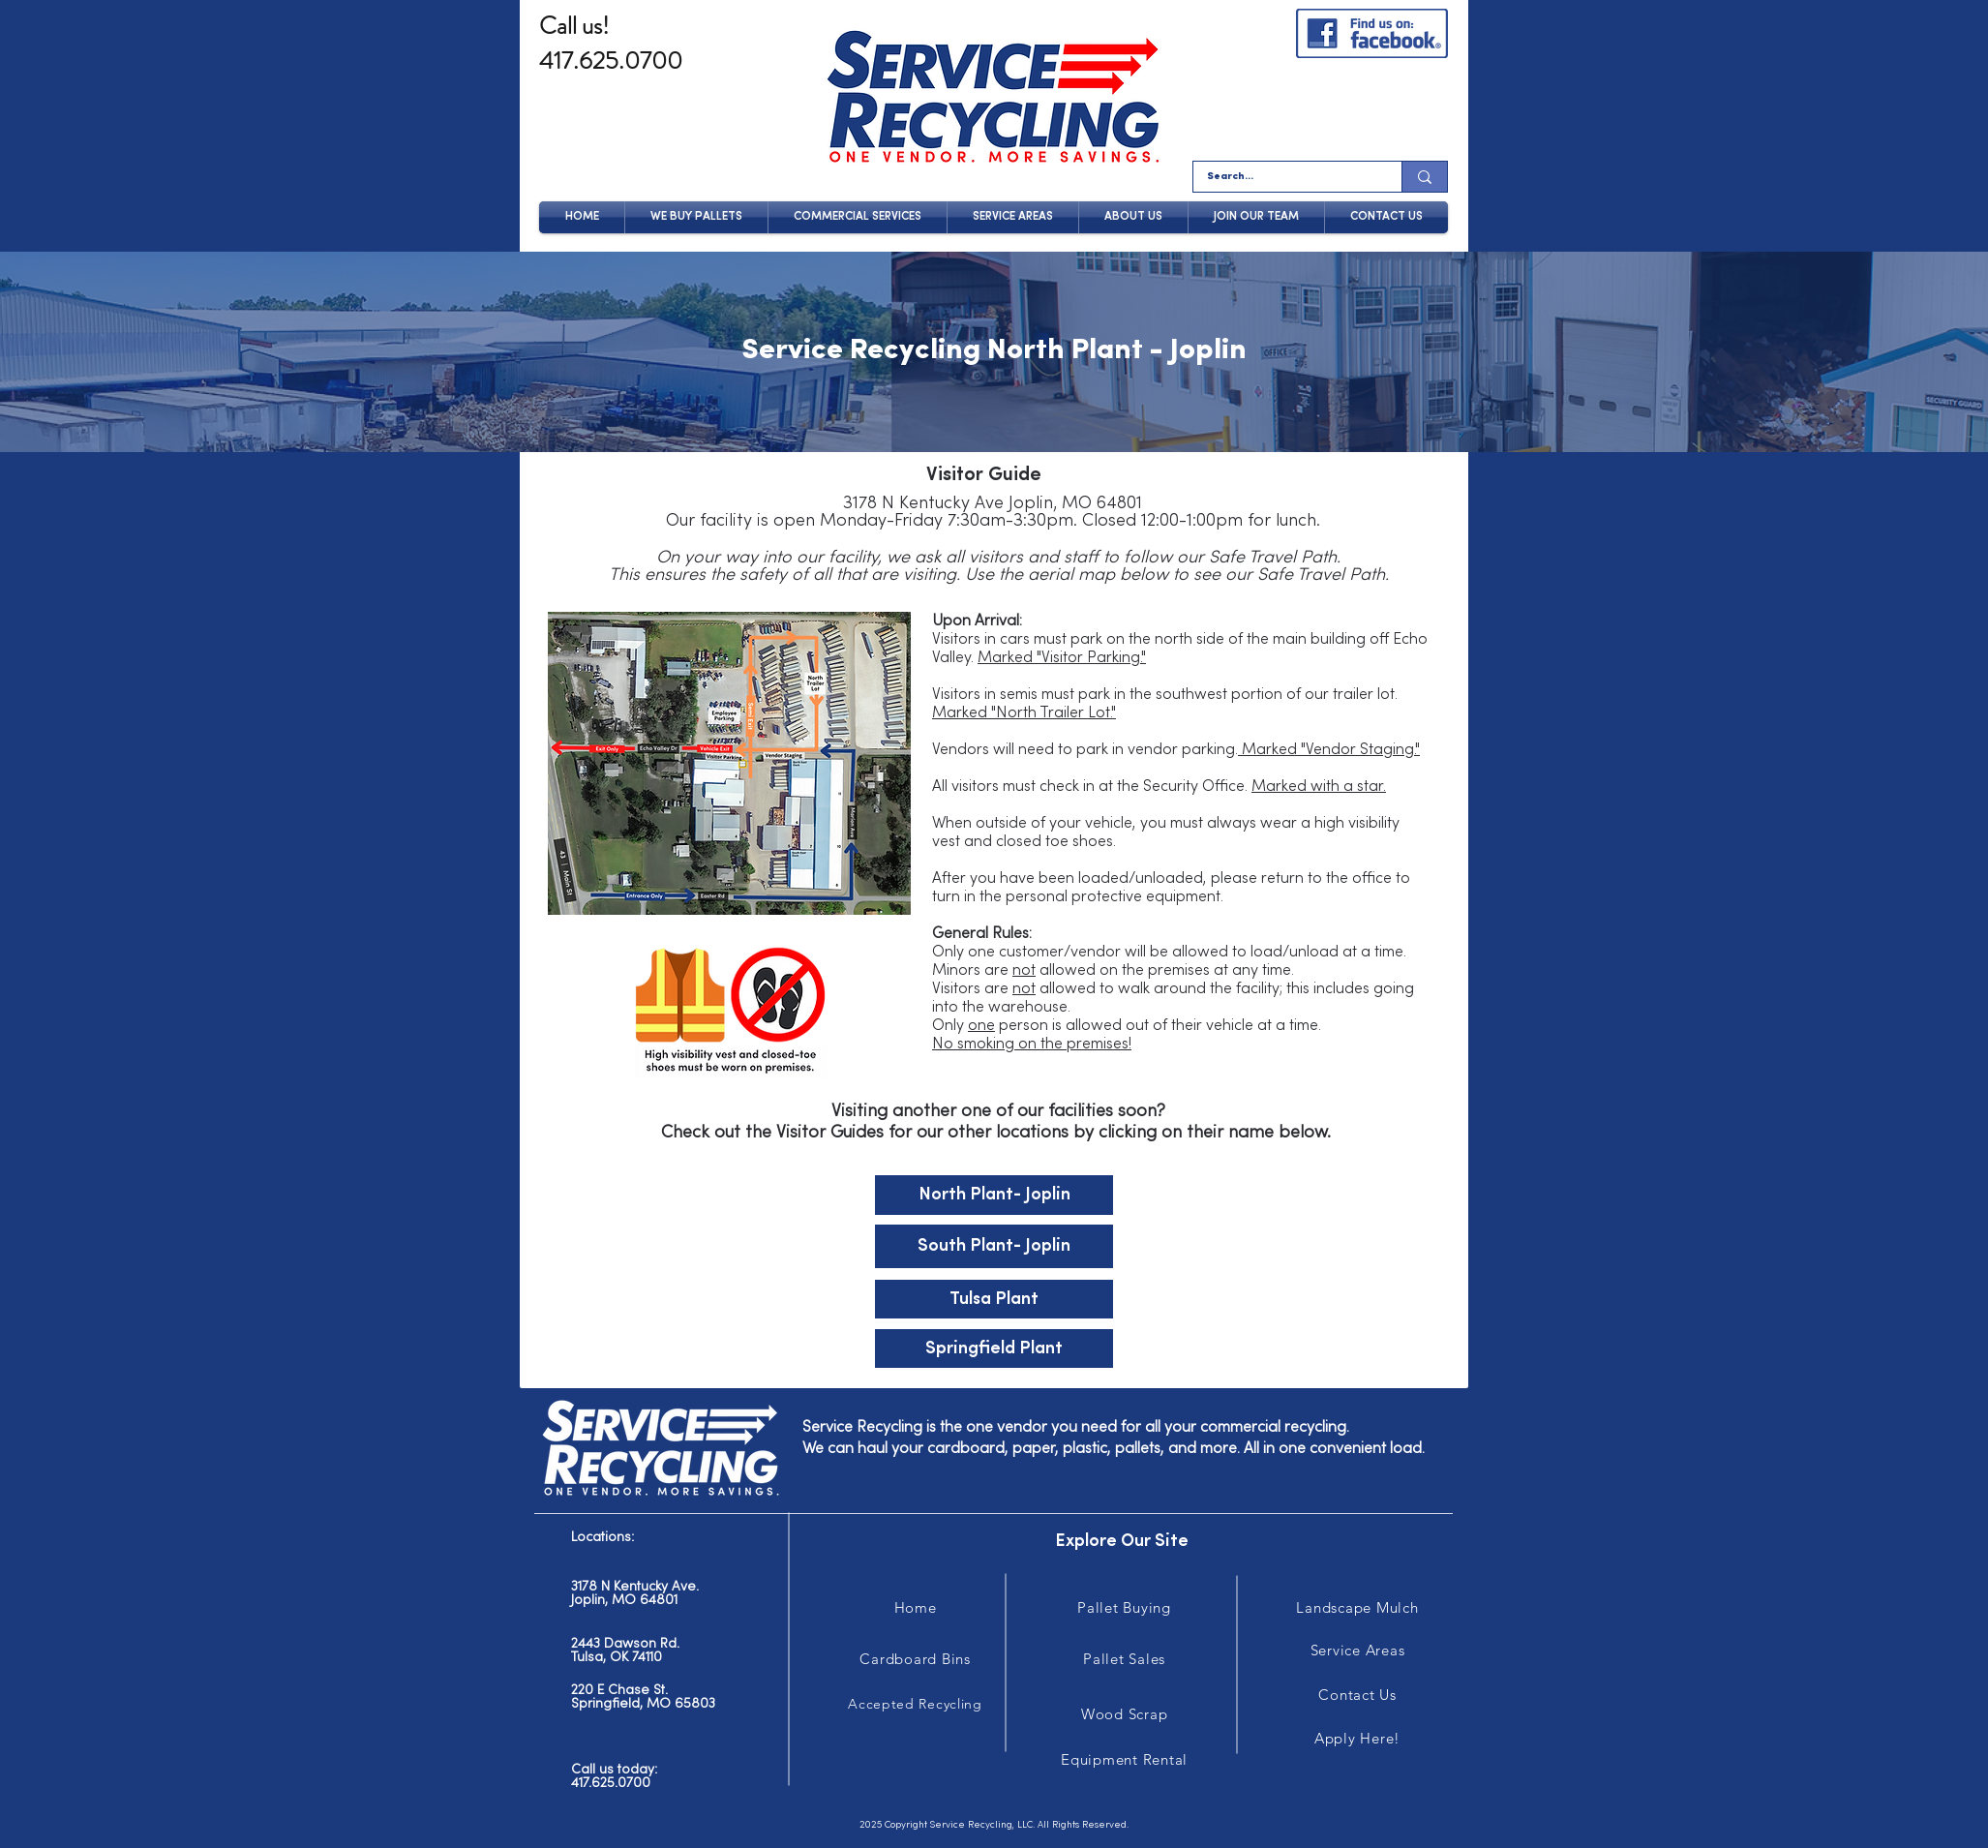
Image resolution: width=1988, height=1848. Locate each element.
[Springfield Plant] (994, 1348)
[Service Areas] (1357, 1650)
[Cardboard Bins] (915, 1659)
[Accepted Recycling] (915, 1704)
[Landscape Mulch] (1357, 1607)
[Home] (915, 1607)
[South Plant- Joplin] (994, 1246)
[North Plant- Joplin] (994, 1195)
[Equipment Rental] (1124, 1759)
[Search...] (1284, 177)
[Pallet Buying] (1124, 1607)
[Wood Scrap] (1124, 1714)
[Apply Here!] (1357, 1738)
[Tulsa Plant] (994, 1299)
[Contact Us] (1357, 1694)
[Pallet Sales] (1124, 1659)
